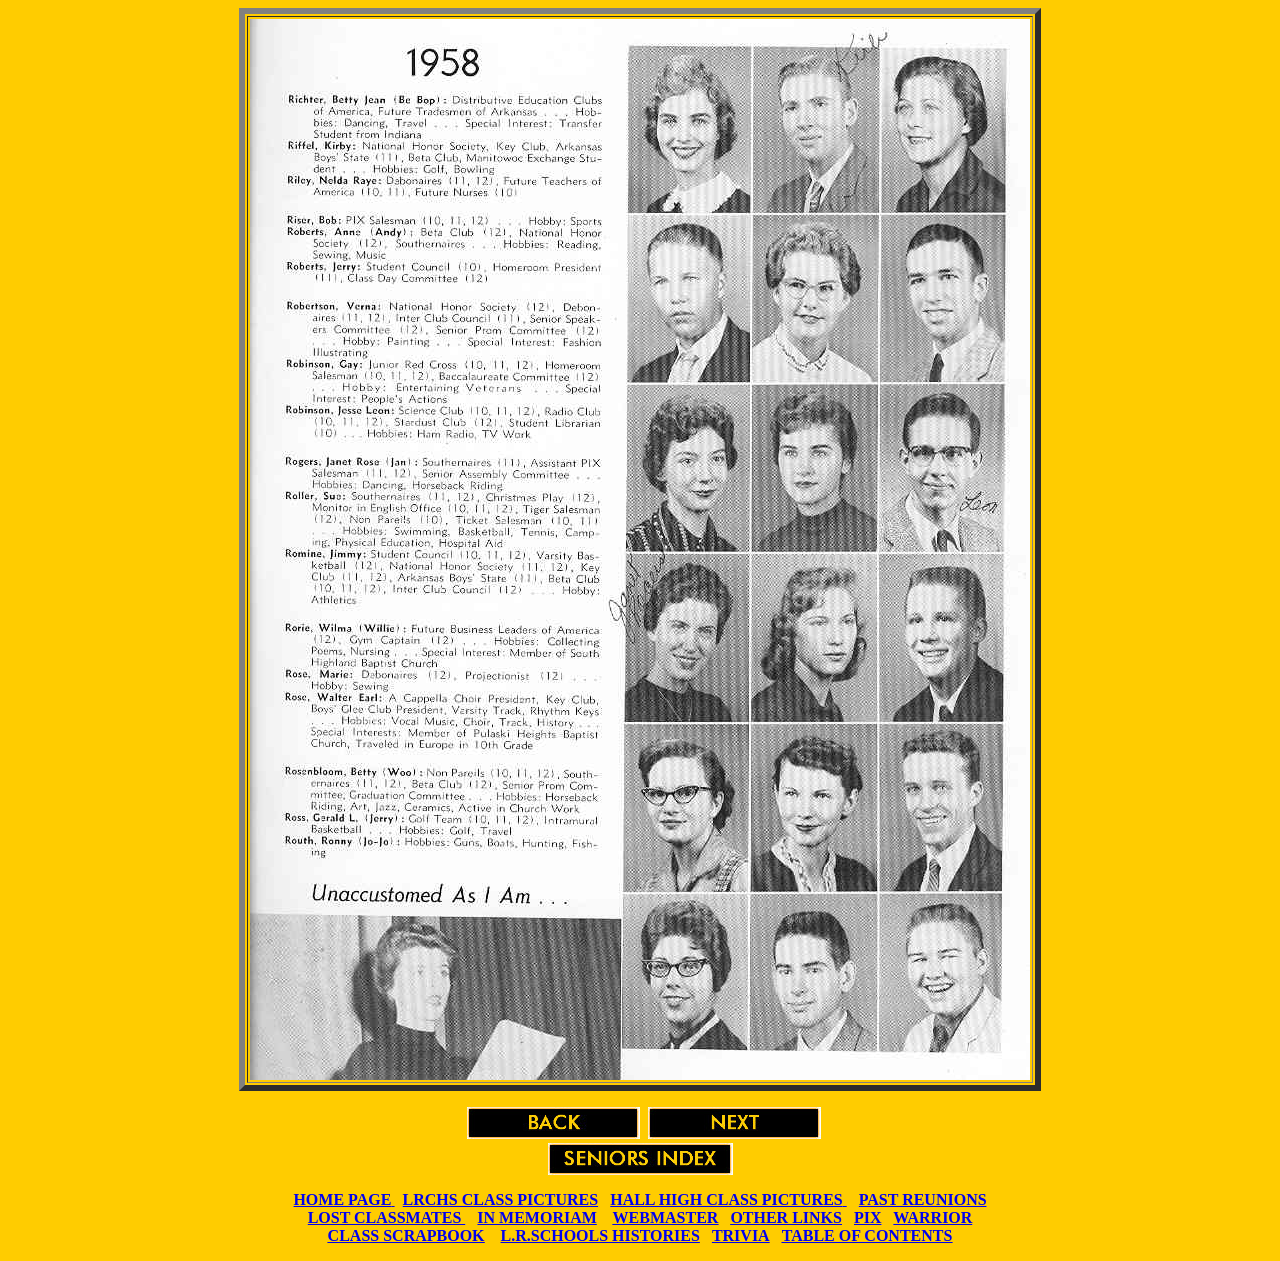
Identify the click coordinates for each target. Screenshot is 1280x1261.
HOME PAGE (342, 1199)
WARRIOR (932, 1217)
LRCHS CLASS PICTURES (501, 1199)
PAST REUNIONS (923, 1199)
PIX (868, 1217)
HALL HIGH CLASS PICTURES (726, 1199)
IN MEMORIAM (537, 1217)
